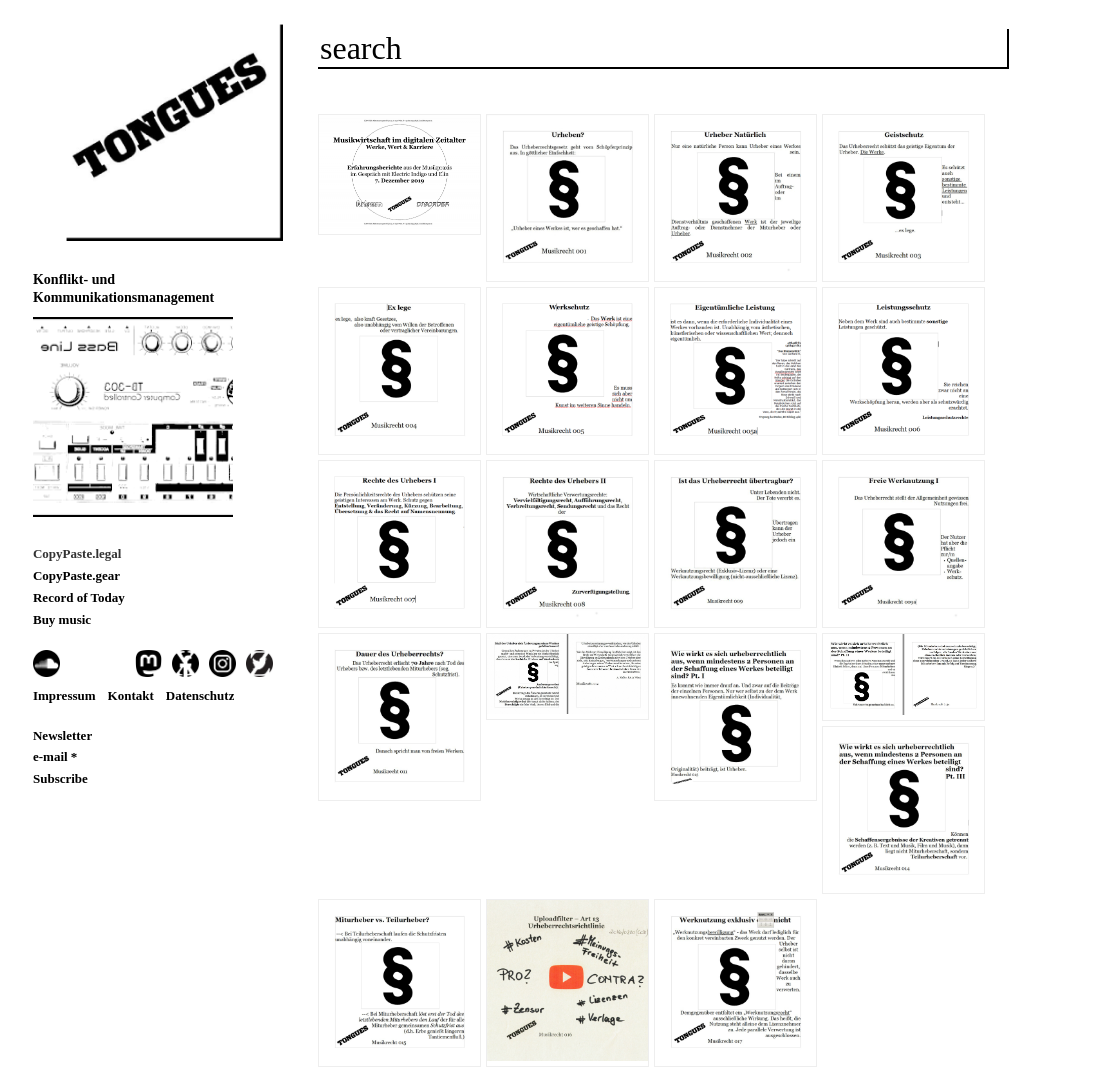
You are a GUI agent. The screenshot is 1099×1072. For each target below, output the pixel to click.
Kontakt (131, 695)
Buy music (62, 619)
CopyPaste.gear (76, 575)
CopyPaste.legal (77, 553)
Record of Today (79, 597)
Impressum (64, 695)
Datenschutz (200, 695)
